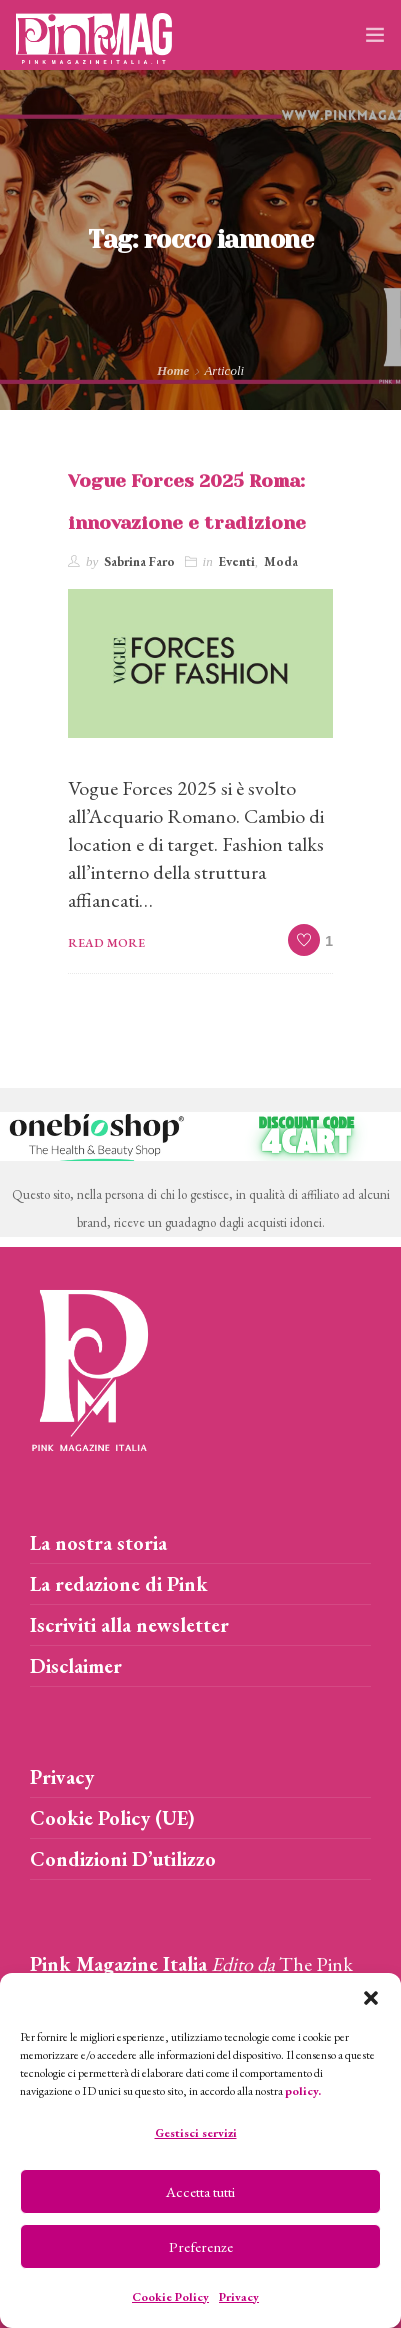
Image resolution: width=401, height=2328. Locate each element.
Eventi (237, 561)
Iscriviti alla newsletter (129, 1625)
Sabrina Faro (139, 561)
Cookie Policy (170, 2297)
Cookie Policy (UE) (112, 1818)
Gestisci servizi (196, 2133)
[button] (371, 1998)
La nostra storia (98, 1543)
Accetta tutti (200, 2191)
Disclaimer (76, 1666)
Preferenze (201, 2246)
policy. (303, 2091)
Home (173, 370)
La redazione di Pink (119, 1584)
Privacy (239, 2297)
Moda (281, 561)
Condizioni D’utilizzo (123, 1859)
